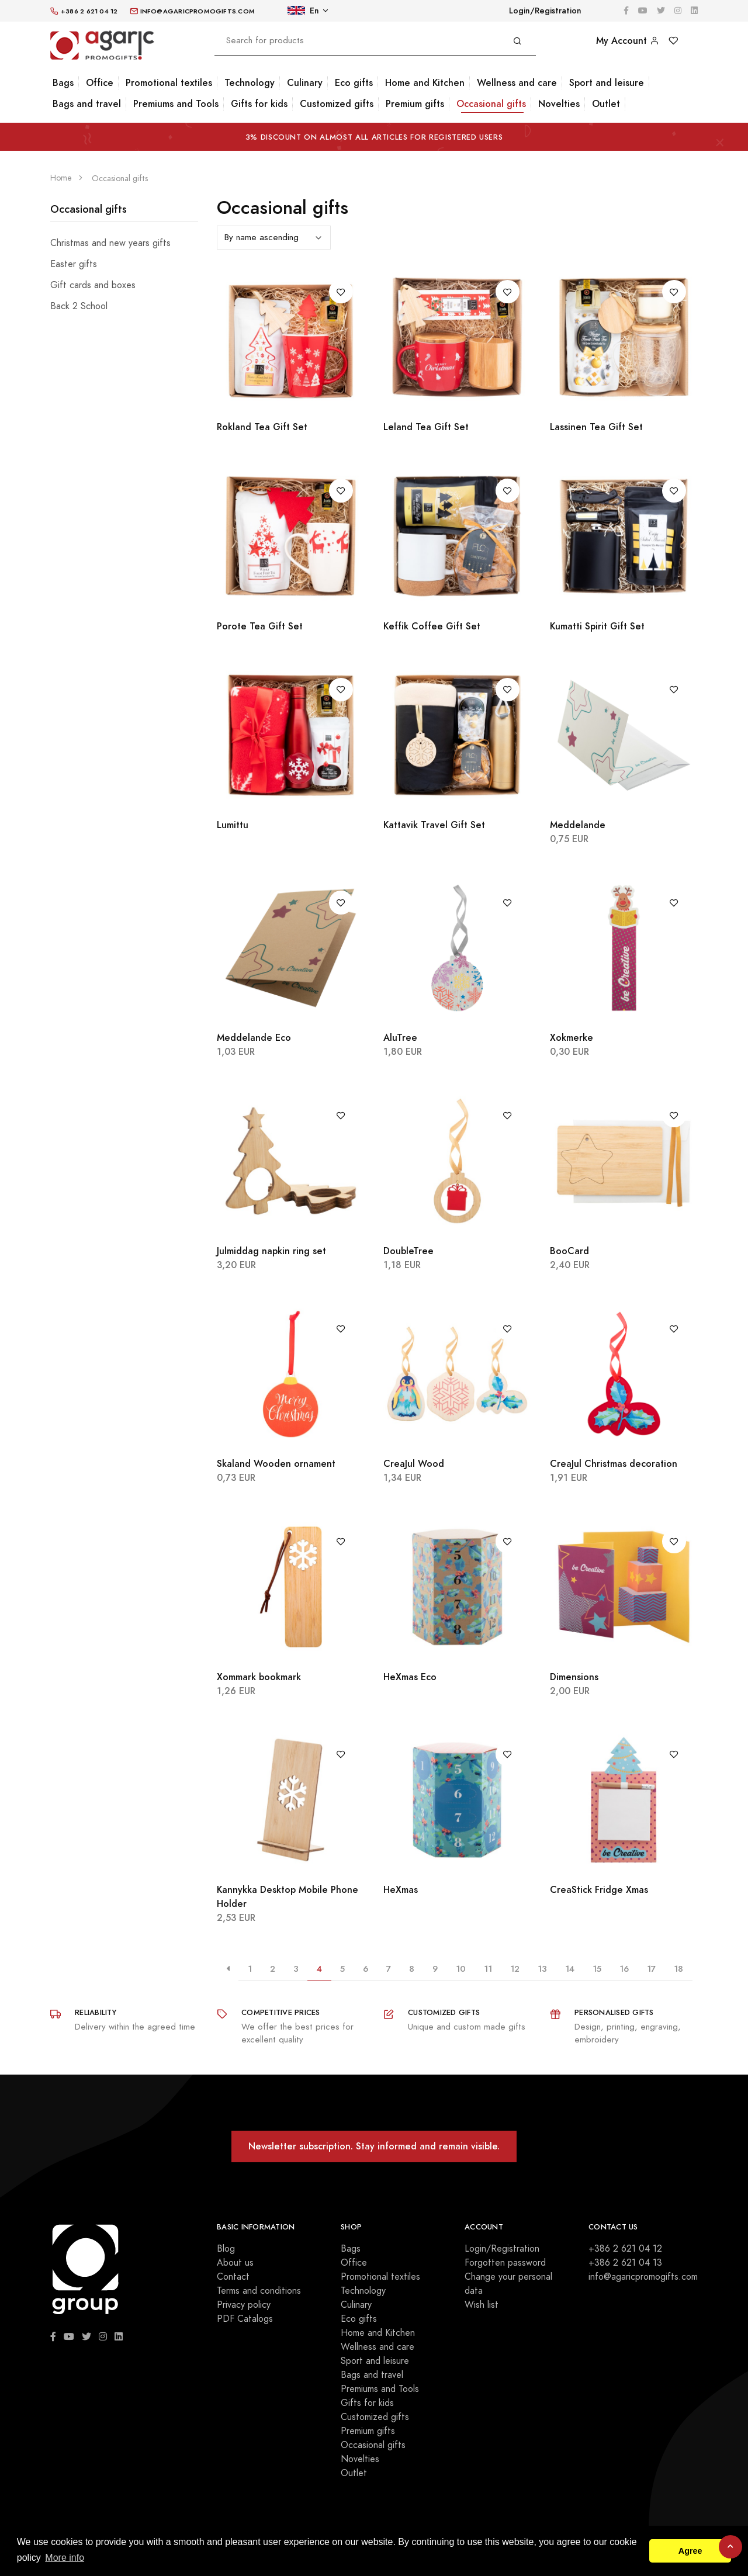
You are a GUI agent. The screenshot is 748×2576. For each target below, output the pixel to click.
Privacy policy (244, 2304)
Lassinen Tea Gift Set (596, 427)
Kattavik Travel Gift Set (434, 825)
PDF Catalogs (245, 2318)
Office (99, 82)
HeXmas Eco (410, 1677)
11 (488, 1968)
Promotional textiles (169, 82)
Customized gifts (336, 103)
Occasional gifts (491, 103)
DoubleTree (408, 1251)
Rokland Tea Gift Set (262, 427)
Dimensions (574, 1677)
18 (678, 1968)
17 (651, 1968)
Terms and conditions (259, 2290)
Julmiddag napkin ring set (271, 1251)
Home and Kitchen (425, 82)
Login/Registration (545, 10)
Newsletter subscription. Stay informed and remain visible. (374, 2146)
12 (515, 1968)
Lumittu (232, 825)
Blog (226, 2248)
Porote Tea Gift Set (260, 626)
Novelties (559, 103)
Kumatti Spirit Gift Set (597, 626)
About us (235, 2262)
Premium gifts (415, 103)
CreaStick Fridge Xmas (599, 1889)
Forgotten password (505, 2262)
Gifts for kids (259, 103)
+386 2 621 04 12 (625, 2248)
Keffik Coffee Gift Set (431, 626)
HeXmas (400, 1889)
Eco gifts (354, 82)
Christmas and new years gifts (110, 243)
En (303, 10)
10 (461, 1968)
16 (624, 1968)
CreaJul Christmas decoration (613, 1463)
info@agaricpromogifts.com (643, 2276)
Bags (63, 82)
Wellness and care (517, 82)
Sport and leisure (606, 82)
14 (569, 1968)
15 (597, 1968)
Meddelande (577, 825)
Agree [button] (690, 2551)
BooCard (569, 1251)
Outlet (606, 103)
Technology (249, 82)
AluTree (400, 1037)
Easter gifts (73, 264)
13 (542, 1968)
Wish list (481, 2304)
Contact (233, 2276)
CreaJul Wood (413, 1463)
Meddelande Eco (254, 1037)
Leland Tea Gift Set (426, 427)
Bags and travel (87, 103)
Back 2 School (79, 306)
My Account (627, 40)
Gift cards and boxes (93, 285)
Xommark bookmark (259, 1677)
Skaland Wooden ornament (276, 1463)
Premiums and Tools (176, 103)
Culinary (305, 82)
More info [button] (64, 2558)
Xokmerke (571, 1037)
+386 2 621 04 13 (625, 2262)
